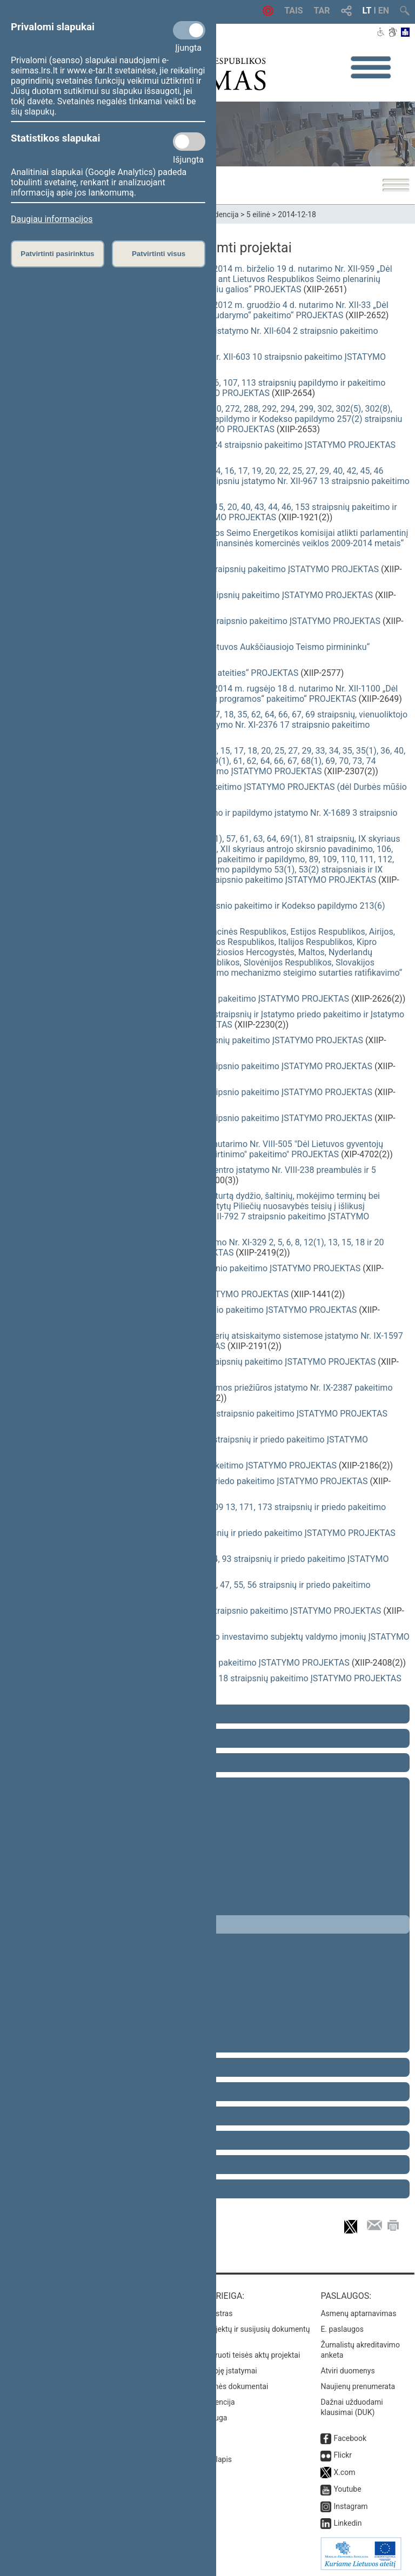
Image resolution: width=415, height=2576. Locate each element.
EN (383, 10)
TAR (322, 10)
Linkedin (347, 2523)
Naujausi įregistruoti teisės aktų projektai (231, 2355)
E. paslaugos (342, 2329)
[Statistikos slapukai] (189, 141)
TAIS (293, 10)
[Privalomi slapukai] (189, 30)
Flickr (342, 2455)
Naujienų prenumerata (357, 2386)
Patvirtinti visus (158, 254)
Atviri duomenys (347, 2370)
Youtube (347, 2489)
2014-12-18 (297, 214)
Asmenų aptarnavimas (358, 2313)
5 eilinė (258, 214)
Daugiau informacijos (51, 219)
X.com (344, 2472)
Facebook (349, 2438)
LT (367, 10)
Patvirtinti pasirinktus (57, 254)
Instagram (350, 2506)
